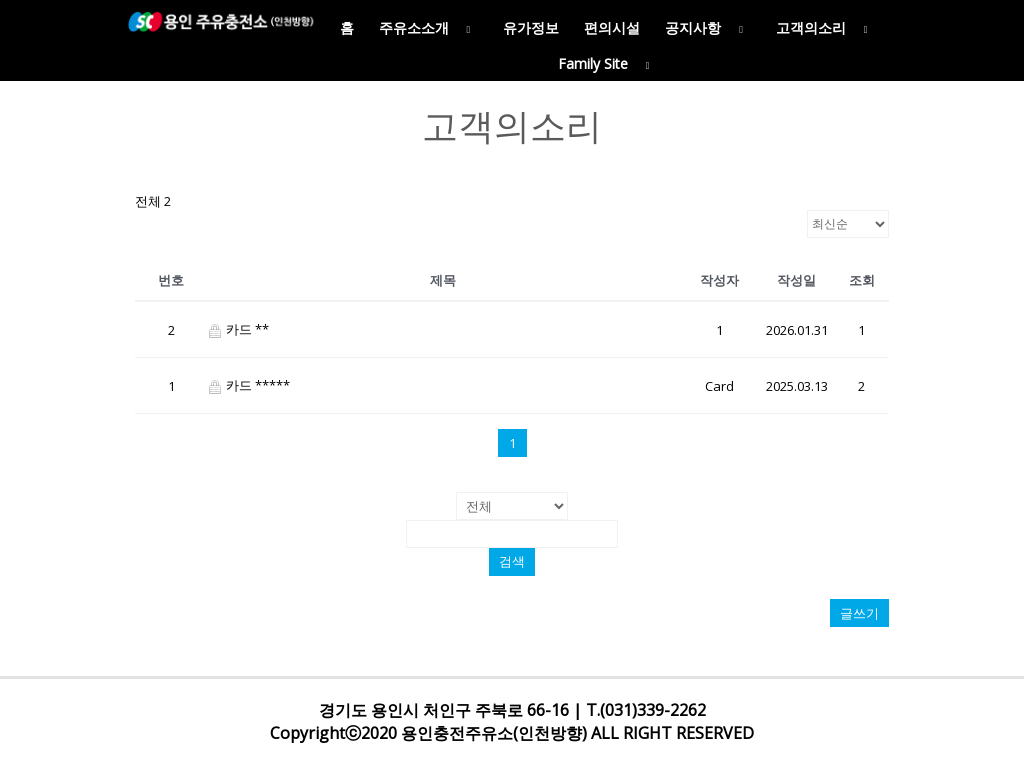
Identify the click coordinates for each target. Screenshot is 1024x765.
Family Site (608, 63)
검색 (512, 561)
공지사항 (708, 27)
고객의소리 (826, 27)
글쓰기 (859, 613)
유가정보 (531, 27)
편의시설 (612, 27)
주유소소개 (429, 27)
